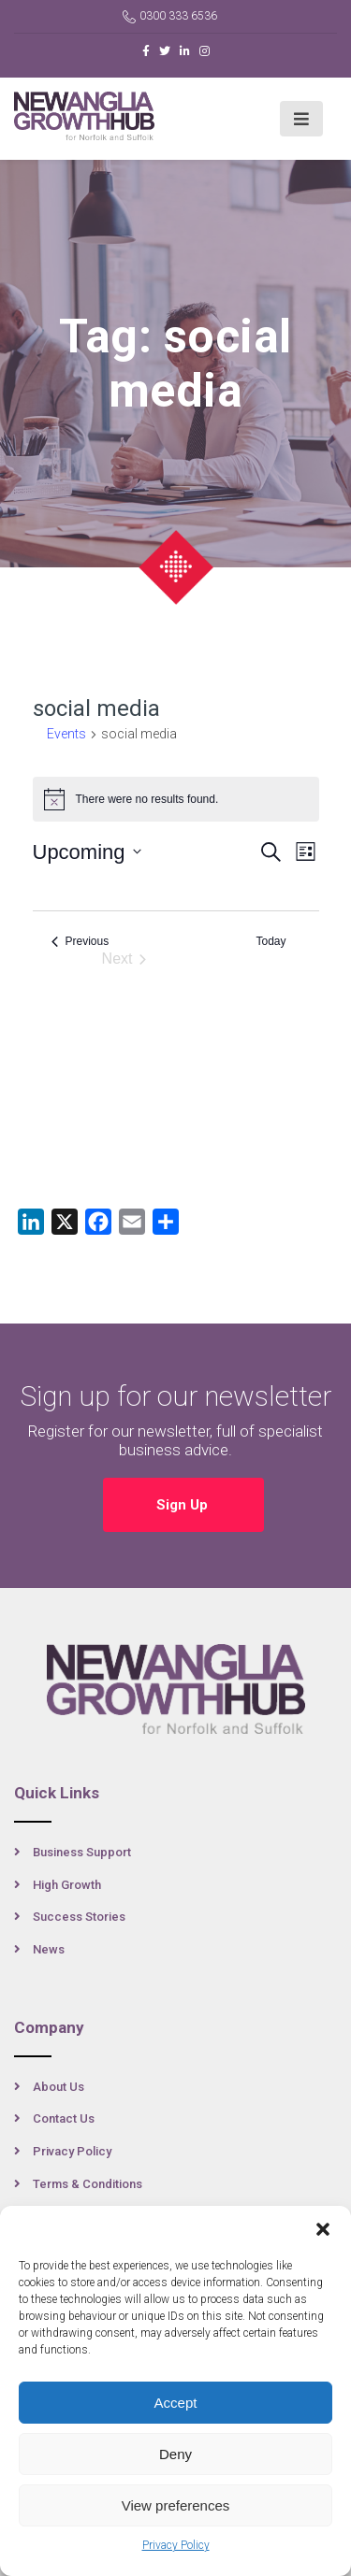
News (49, 1949)
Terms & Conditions (87, 2184)
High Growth (67, 1885)
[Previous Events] (80, 942)
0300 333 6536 (170, 16)
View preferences (176, 2505)
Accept (175, 2403)
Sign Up (184, 1504)
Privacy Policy (176, 2545)
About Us (58, 2087)
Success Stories (79, 1917)
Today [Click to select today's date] (270, 941)
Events (66, 733)
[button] (323, 2229)
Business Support (82, 1852)
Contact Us (64, 2118)
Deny (175, 2454)
